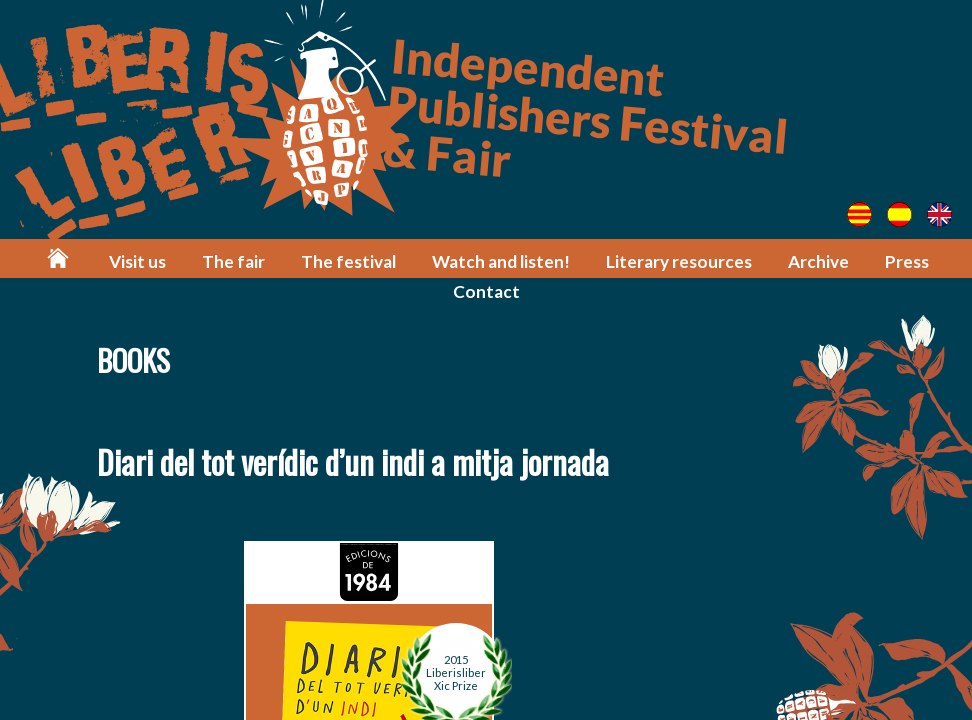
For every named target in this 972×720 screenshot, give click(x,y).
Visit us (137, 261)
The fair (233, 261)
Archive (818, 261)
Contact (486, 291)
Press (907, 261)
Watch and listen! (501, 261)
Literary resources (679, 261)
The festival (348, 261)
